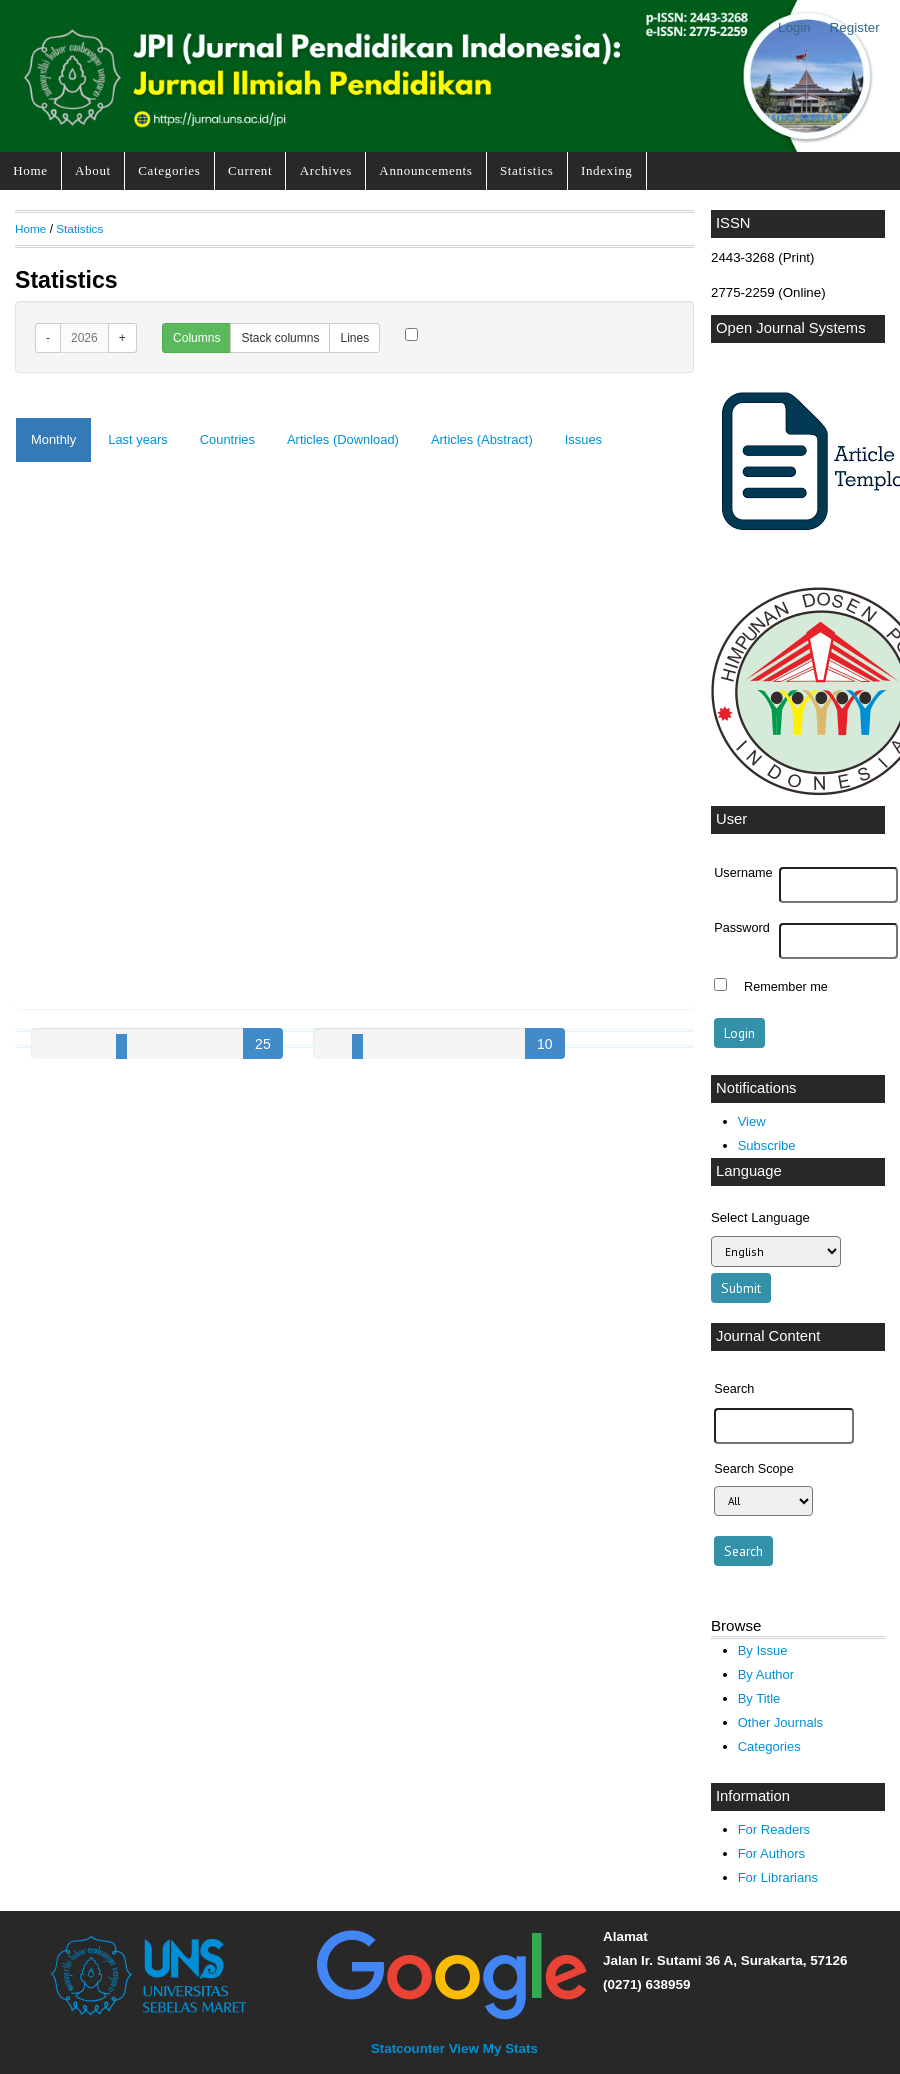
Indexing (607, 170)
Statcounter (408, 2048)
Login (794, 27)
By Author (766, 1674)
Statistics (527, 170)
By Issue (763, 1650)
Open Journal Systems (791, 328)
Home (30, 170)
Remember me (786, 987)
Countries (227, 439)
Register (855, 27)
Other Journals (780, 1722)
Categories (169, 170)
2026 (84, 338)
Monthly (53, 439)
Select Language (760, 1217)
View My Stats (493, 2048)
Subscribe (767, 1145)
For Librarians (778, 1877)
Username (743, 873)
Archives (326, 170)
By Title (759, 1698)
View (752, 1121)
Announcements (425, 170)
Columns (196, 338)
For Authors (771, 1853)
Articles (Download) (343, 439)
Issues (583, 439)
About (93, 170)
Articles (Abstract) (482, 439)
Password (742, 928)
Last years (138, 439)
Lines (354, 338)
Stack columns (280, 338)
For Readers (774, 1829)
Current (250, 170)
